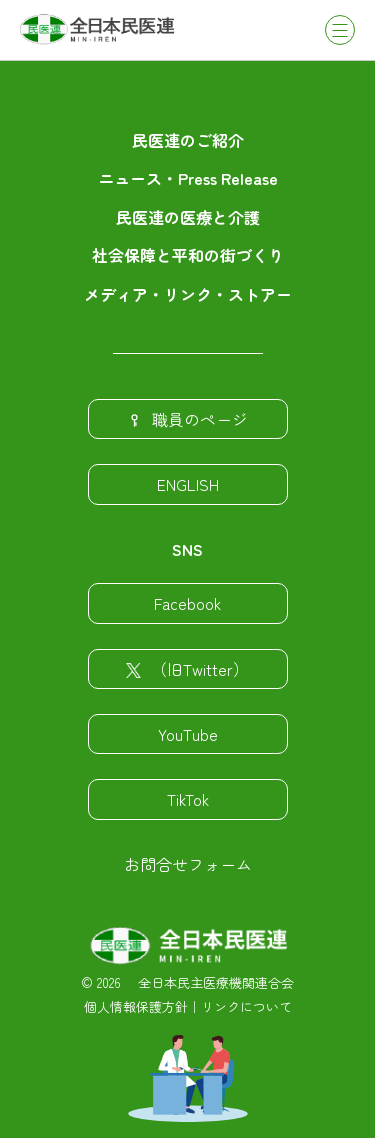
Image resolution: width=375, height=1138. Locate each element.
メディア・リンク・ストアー (188, 294)
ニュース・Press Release (188, 178)
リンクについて (246, 1006)
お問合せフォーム (188, 864)
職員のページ (187, 419)
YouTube (188, 734)
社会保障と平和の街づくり (188, 255)
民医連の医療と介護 (188, 217)
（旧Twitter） (187, 669)
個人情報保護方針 (136, 1006)
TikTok (188, 799)
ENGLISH (188, 484)
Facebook (187, 603)
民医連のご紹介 (188, 140)
